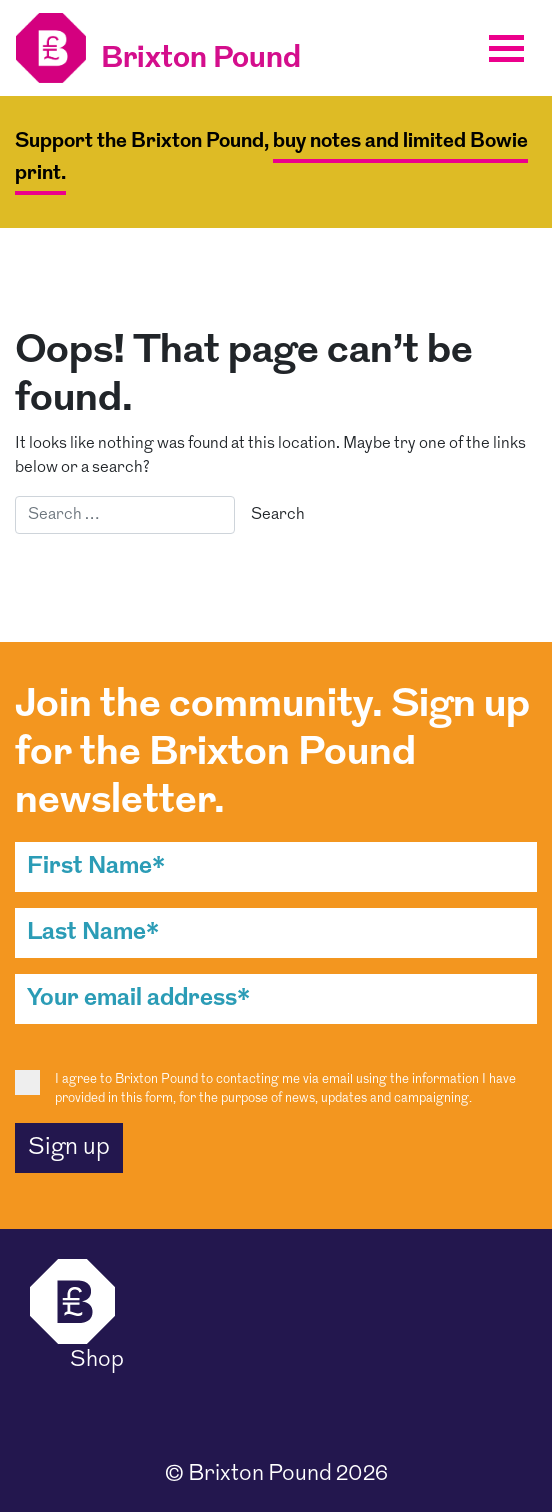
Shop (97, 1360)
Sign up (69, 1148)
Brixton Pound (260, 1474)
